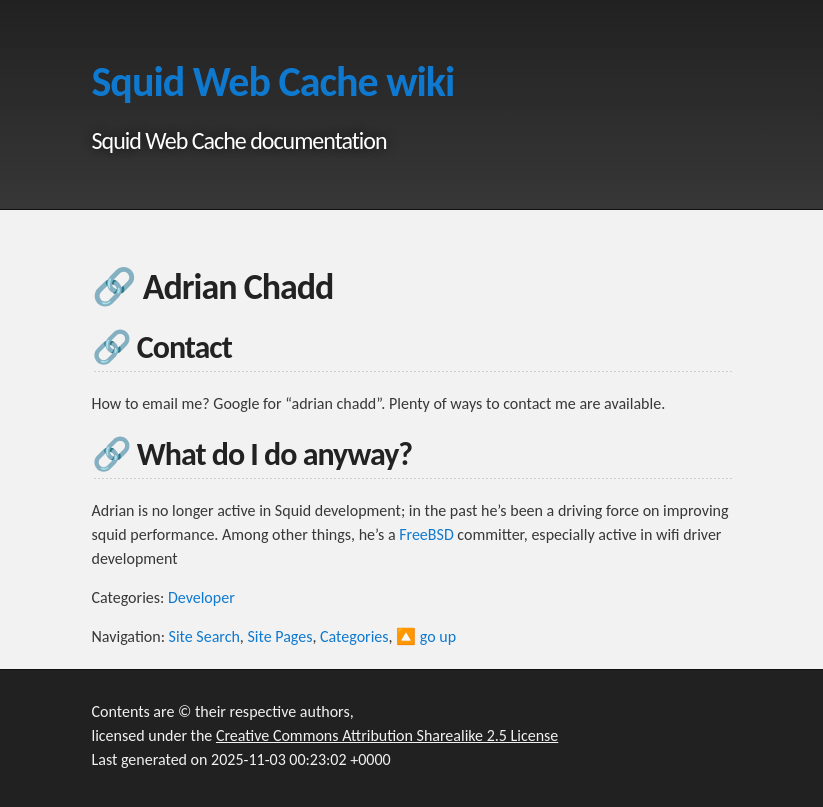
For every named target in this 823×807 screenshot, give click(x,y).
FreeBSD (426, 534)
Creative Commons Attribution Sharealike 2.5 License (387, 735)
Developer (201, 597)
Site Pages (279, 636)
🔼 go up (426, 636)
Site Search (204, 636)
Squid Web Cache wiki (273, 81)
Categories (354, 636)
